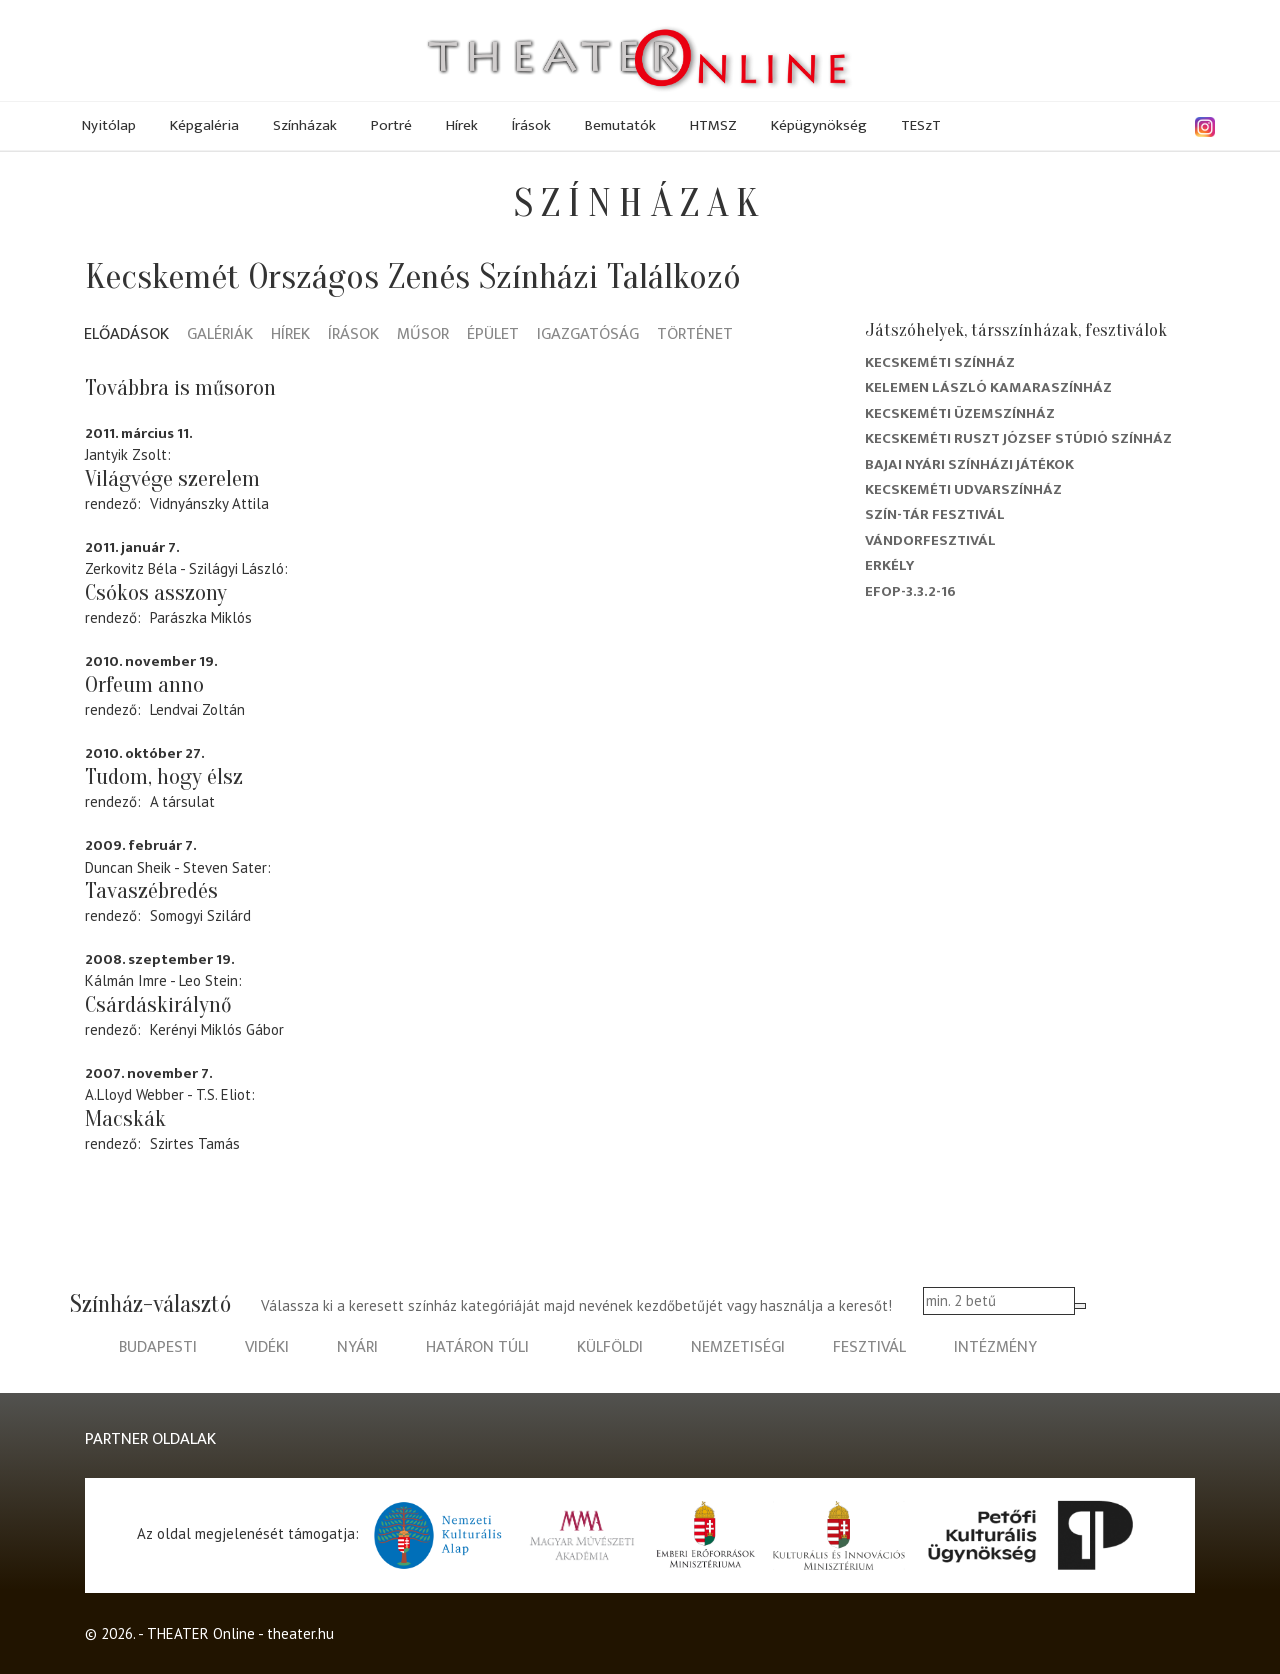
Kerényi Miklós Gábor (217, 1029)
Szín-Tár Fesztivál (935, 514)
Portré (391, 125)
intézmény (995, 1347)
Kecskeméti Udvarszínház (963, 489)
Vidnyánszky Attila (209, 503)
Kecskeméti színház (940, 362)
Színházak (305, 125)
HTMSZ (713, 125)
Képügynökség (819, 125)
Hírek (462, 125)
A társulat (182, 801)
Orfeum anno (144, 685)
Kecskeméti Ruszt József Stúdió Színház (1018, 438)
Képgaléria (204, 125)
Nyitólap (109, 125)
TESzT (921, 125)
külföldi (610, 1347)
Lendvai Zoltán (197, 709)
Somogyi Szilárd (200, 915)
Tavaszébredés (151, 891)
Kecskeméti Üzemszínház (960, 413)
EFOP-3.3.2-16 (910, 591)
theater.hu (300, 1633)
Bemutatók (620, 125)
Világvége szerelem (172, 479)
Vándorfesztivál (930, 540)
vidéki (267, 1347)
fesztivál (869, 1347)
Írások (531, 125)
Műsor (423, 335)
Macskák (125, 1119)
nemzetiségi (738, 1347)
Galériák (220, 335)
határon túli (477, 1347)
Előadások (126, 335)
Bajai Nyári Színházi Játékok (969, 464)
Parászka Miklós (201, 617)
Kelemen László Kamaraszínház (988, 387)
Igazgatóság (588, 335)
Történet (695, 335)
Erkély (889, 565)
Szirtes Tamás (195, 1143)
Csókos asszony (156, 593)
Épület (493, 335)
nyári (357, 1347)
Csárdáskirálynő (158, 1005)
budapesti (158, 1347)
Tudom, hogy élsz (164, 777)
